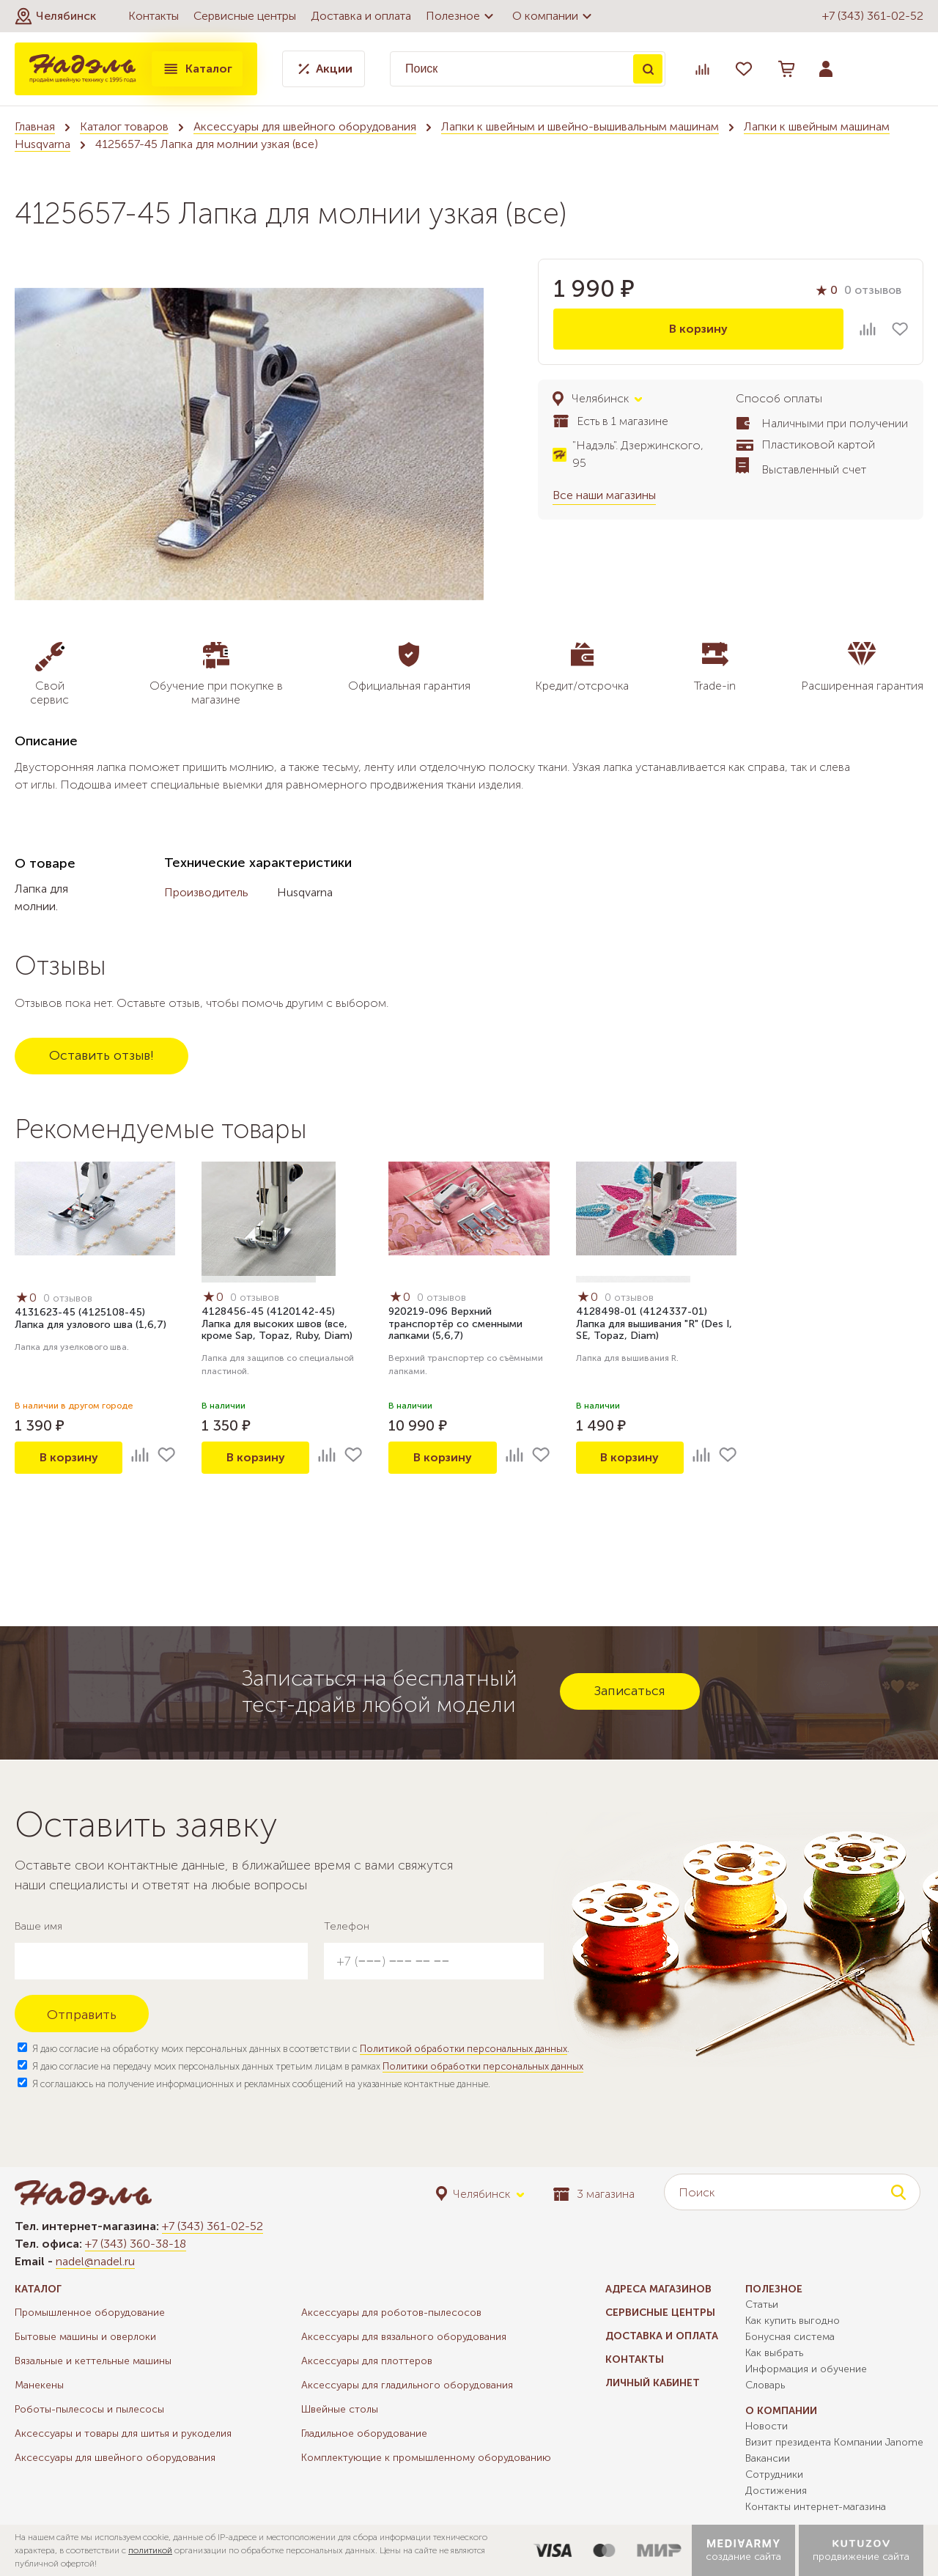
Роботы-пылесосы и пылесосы (89, 2409)
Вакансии (767, 2458)
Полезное (462, 16)
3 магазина (594, 2194)
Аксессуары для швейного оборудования (304, 126)
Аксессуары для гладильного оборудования (407, 2385)
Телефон (346, 1926)
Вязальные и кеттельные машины (93, 2361)
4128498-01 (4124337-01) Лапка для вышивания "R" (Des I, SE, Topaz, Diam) (654, 1324)
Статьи (761, 2304)
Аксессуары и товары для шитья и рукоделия (123, 2433)
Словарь (765, 2385)
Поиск (647, 69)
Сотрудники (774, 2474)
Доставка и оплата (361, 16)
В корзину (698, 329)
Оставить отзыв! (101, 1055)
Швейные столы (339, 2409)
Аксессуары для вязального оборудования (403, 2336)
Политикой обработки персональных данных (463, 2048)
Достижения (776, 2490)
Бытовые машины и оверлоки (85, 2336)
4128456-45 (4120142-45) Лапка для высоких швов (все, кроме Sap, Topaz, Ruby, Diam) (277, 1324)
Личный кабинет (652, 2383)
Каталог (197, 69)
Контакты (153, 16)
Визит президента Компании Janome (834, 2442)
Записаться (629, 1691)
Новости (766, 2426)
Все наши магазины (604, 495)
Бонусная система (790, 2336)
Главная (35, 126)
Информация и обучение (806, 2369)
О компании (554, 16)
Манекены (39, 2385)
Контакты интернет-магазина (815, 2507)
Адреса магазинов (658, 2289)
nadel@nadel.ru (95, 2261)
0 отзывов (872, 290)
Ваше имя (38, 1926)
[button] (55, 16)
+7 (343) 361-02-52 (872, 16)
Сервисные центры (244, 16)
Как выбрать (774, 2353)
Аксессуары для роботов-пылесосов (391, 2312)
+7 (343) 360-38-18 (135, 2244)
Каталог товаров (124, 126)
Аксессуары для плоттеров (366, 2361)
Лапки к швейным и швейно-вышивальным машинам (580, 126)
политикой (150, 2550)
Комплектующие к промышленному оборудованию (426, 2457)
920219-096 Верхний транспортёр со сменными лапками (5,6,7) (455, 1324)
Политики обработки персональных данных (483, 2066)
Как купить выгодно (792, 2320)
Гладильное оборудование (364, 2433)
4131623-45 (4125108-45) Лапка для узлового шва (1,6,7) (90, 1318)
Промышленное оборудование (90, 2312)
